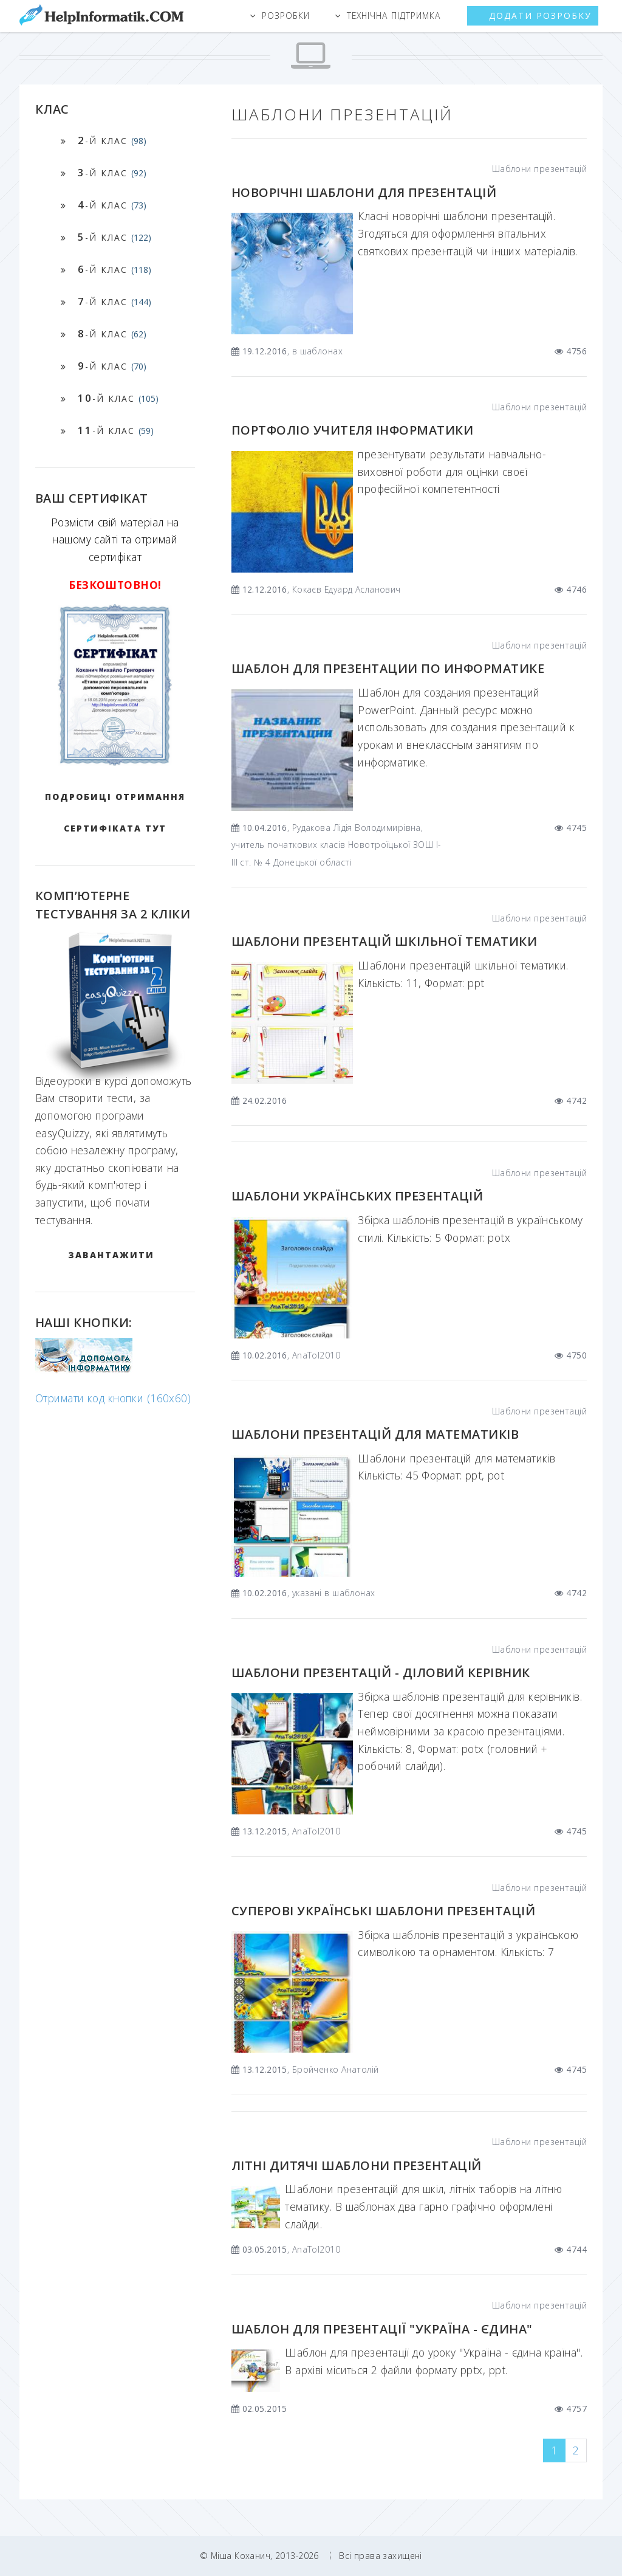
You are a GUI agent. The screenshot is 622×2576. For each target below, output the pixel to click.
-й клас (112, 140)
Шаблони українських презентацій (357, 1196)
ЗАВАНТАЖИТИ (111, 1255)
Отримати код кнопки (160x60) (113, 1398)
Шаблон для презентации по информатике (387, 668)
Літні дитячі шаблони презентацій (356, 2165)
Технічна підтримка (393, 15)
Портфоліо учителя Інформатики (352, 430)
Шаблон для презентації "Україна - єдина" (382, 2329)
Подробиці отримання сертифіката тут (115, 812)
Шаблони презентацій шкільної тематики (384, 941)
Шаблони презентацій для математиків (375, 1434)
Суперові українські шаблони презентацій (383, 1911)
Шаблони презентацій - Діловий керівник (380, 1672)
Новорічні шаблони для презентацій (363, 192)
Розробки (286, 15)
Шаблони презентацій (539, 168)
